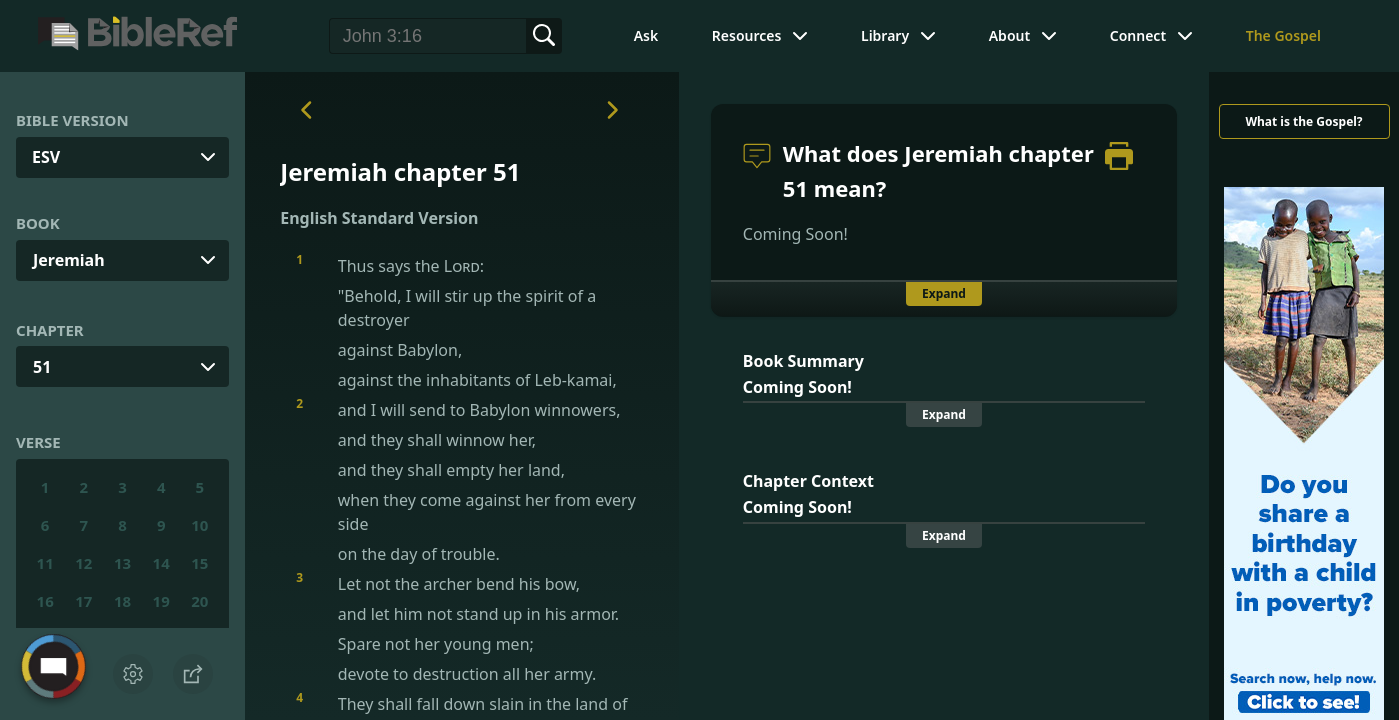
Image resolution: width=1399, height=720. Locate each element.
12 (83, 563)
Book (38, 223)
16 (45, 601)
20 (199, 601)
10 (199, 525)
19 (161, 601)
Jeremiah (69, 260)
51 (42, 367)
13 (122, 563)
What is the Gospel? (1303, 121)
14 (161, 563)
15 (199, 563)
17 (83, 601)
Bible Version (72, 120)
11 (45, 563)
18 (122, 601)
